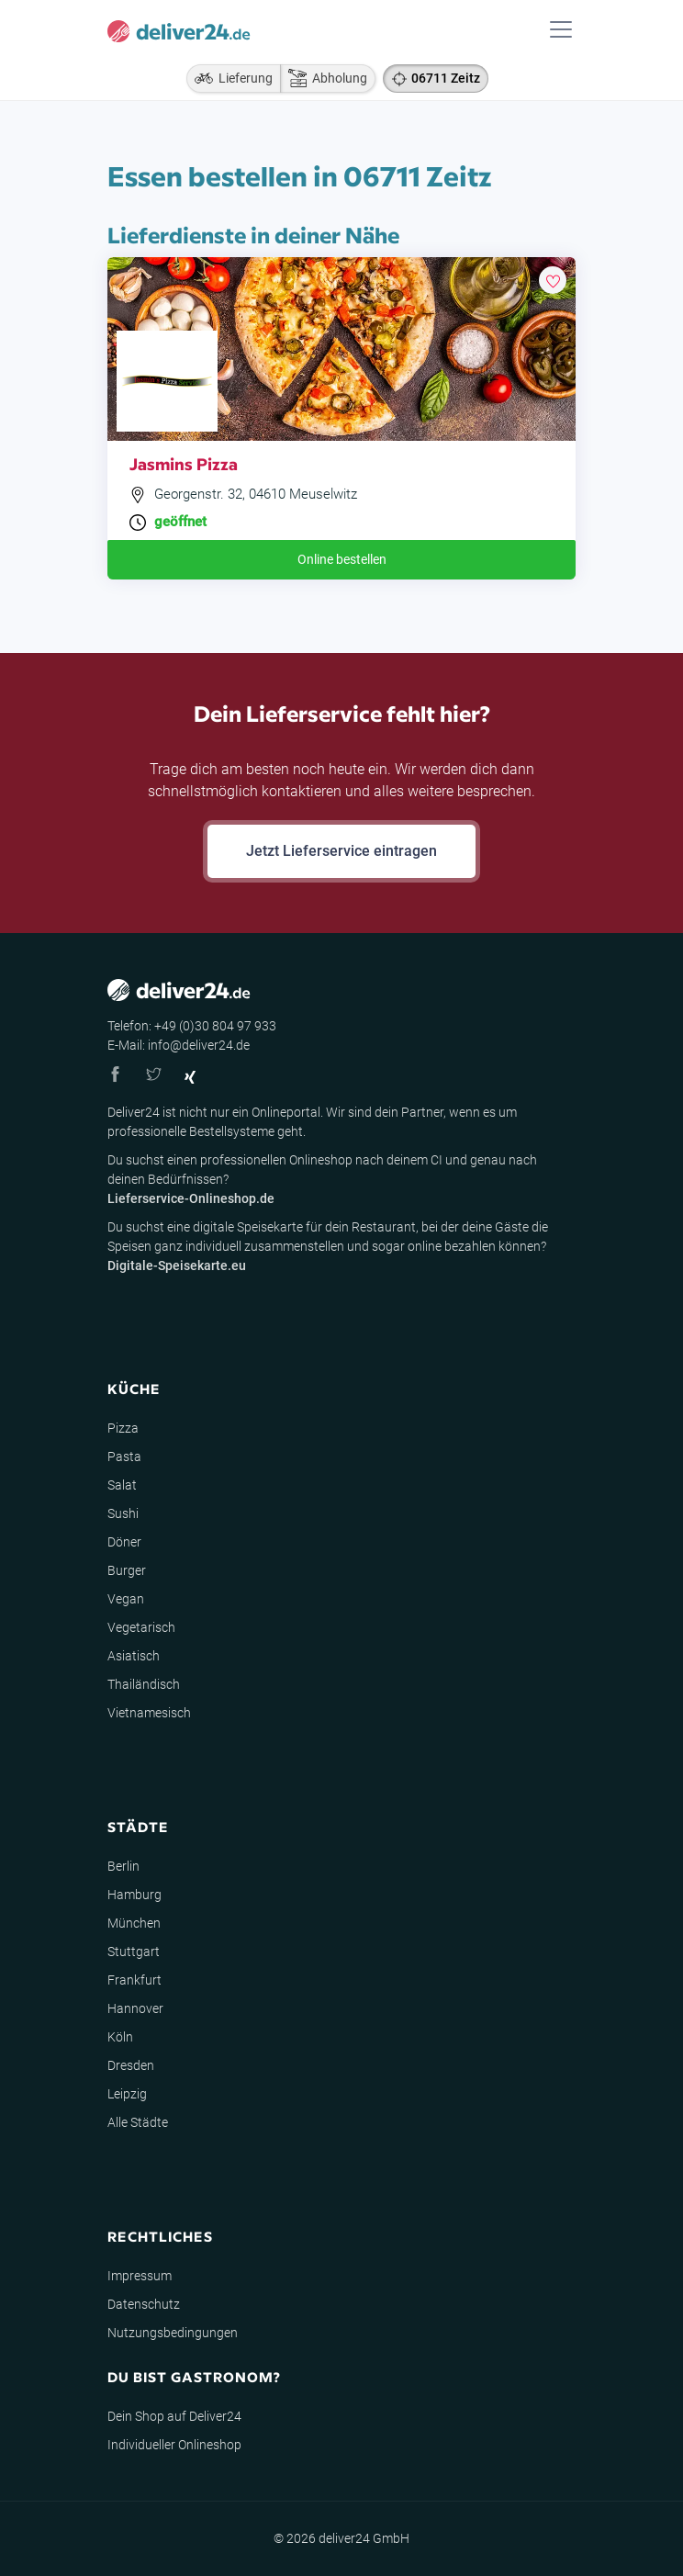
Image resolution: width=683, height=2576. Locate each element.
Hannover (135, 2008)
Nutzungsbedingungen (172, 2332)
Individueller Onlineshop (174, 2444)
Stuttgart (133, 1951)
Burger (126, 1570)
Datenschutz (143, 2304)
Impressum (139, 2275)
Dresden (130, 2065)
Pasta (124, 1456)
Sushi (123, 1513)
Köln (120, 2037)
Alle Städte (137, 2122)
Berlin (123, 1866)
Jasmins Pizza (183, 463)
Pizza (123, 1428)
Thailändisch (143, 1684)
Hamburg (134, 1894)
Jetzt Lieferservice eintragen (341, 851)
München (134, 1923)
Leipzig (127, 2094)
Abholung (323, 78)
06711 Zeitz (445, 78)
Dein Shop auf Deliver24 (174, 2416)
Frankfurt (134, 1980)
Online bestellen (341, 559)
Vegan (125, 1599)
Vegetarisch (141, 1627)
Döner (124, 1542)
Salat (122, 1485)
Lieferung (229, 78)
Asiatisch (133, 1655)
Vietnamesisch (149, 1712)
